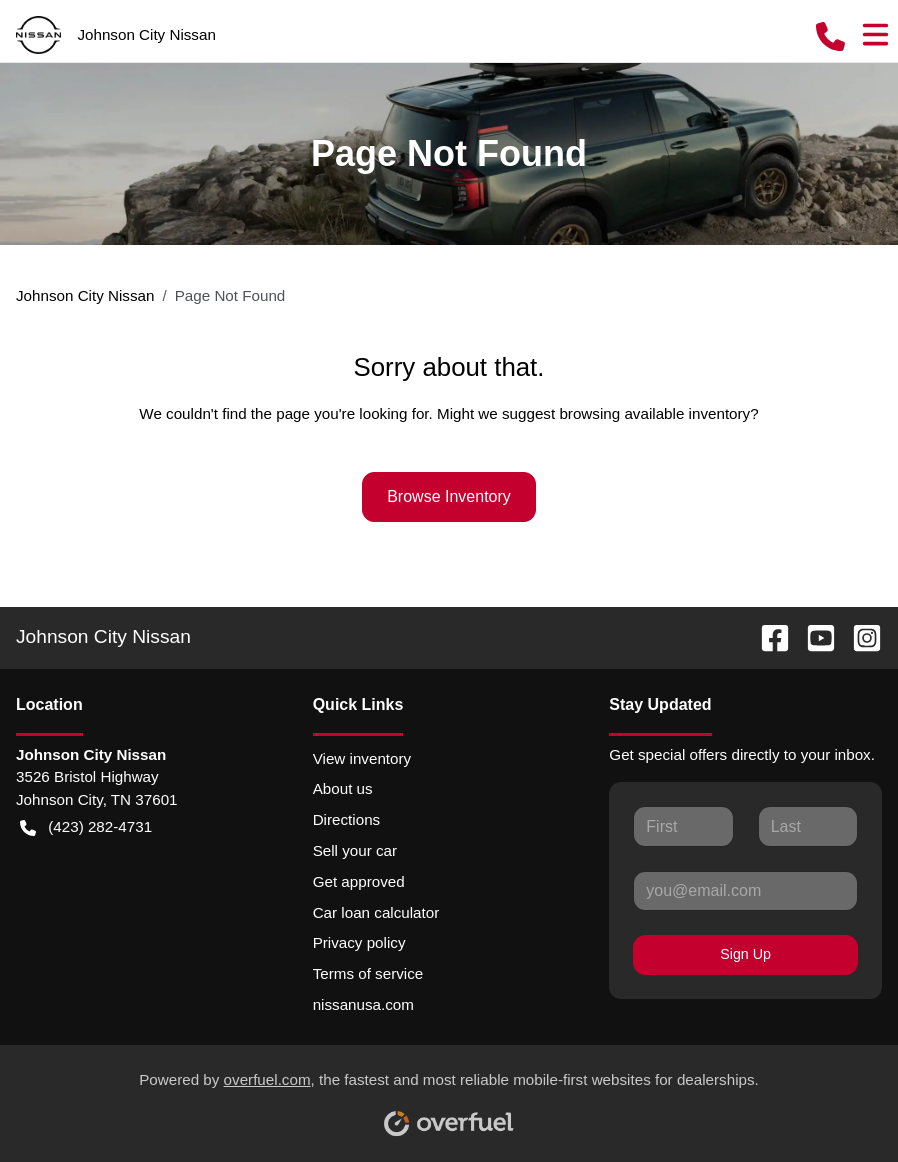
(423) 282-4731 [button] (86, 827)
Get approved (359, 881)
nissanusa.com (363, 1004)
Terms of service (368, 973)
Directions (347, 819)
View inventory (362, 758)
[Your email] (745, 891)
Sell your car (355, 850)
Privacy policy (359, 942)
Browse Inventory (449, 496)
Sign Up (745, 954)
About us (343, 788)
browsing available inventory (654, 413)
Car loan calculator (376, 912)
